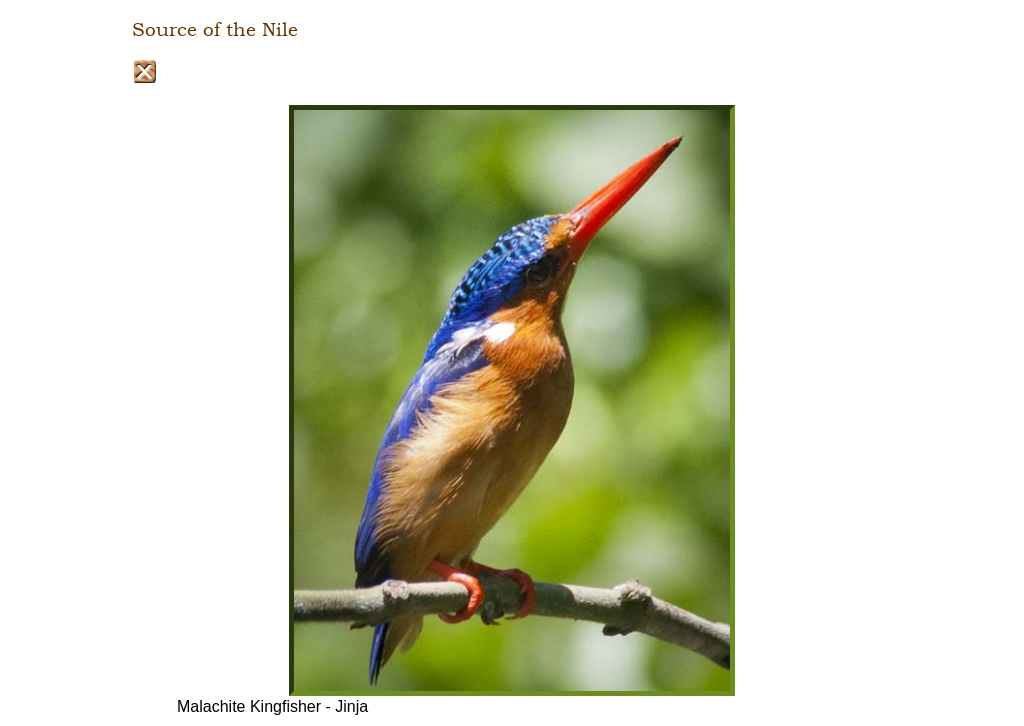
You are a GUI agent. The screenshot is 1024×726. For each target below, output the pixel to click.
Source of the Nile (215, 30)
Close (144, 71)
